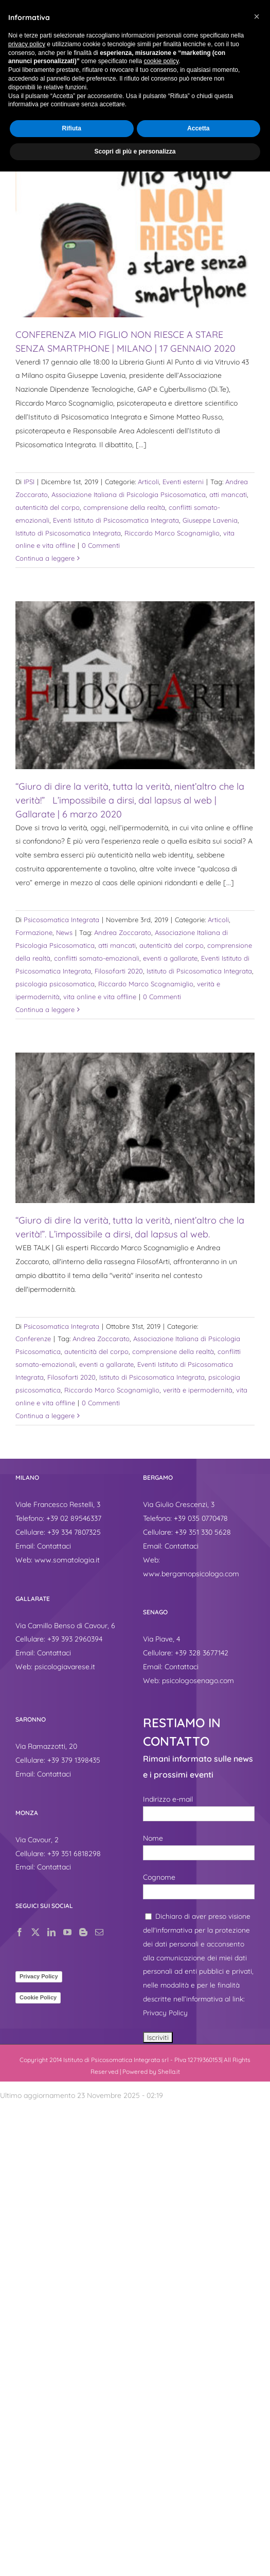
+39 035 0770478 (201, 1518)
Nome (153, 1838)
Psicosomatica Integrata (61, 919)
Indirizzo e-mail (168, 1799)
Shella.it (169, 2071)
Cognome (159, 1877)
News (64, 932)
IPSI (29, 482)
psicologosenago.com (198, 1680)
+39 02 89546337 (73, 1518)
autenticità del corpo (47, 507)
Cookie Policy (38, 1997)
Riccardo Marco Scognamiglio (172, 533)
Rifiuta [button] (71, 128)
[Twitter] (35, 1932)
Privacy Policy (39, 1976)
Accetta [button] (198, 128)
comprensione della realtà (124, 507)
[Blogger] (83, 1932)
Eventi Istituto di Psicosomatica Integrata (116, 520)
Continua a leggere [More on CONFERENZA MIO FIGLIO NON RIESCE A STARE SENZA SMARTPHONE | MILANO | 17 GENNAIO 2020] (45, 558)
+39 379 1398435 (73, 1760)
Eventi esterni (183, 482)
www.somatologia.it (67, 1559)
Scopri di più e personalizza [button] (134, 151)
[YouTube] (67, 1932)
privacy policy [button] (26, 44)
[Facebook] (19, 1932)
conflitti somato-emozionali (96, 958)
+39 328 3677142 (201, 1652)
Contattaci (54, 1546)
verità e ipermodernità (197, 1390)
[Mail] (99, 1932)
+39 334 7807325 (74, 1532)
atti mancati (228, 494)
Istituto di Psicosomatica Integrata (68, 533)
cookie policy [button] (160, 61)
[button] (256, 16)
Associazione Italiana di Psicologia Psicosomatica (128, 494)
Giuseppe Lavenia (210, 520)
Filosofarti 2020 (119, 971)
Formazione (33, 932)
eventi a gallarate (170, 958)
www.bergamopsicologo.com (191, 1573)
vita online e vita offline (99, 997)
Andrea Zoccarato (122, 932)
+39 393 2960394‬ (74, 1639)
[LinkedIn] (51, 1932)
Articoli (148, 482)
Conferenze (33, 1338)
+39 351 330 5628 (203, 1532)
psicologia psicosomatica (55, 984)
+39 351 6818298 (74, 1853)
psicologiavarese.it (64, 1666)
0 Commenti (101, 545)
